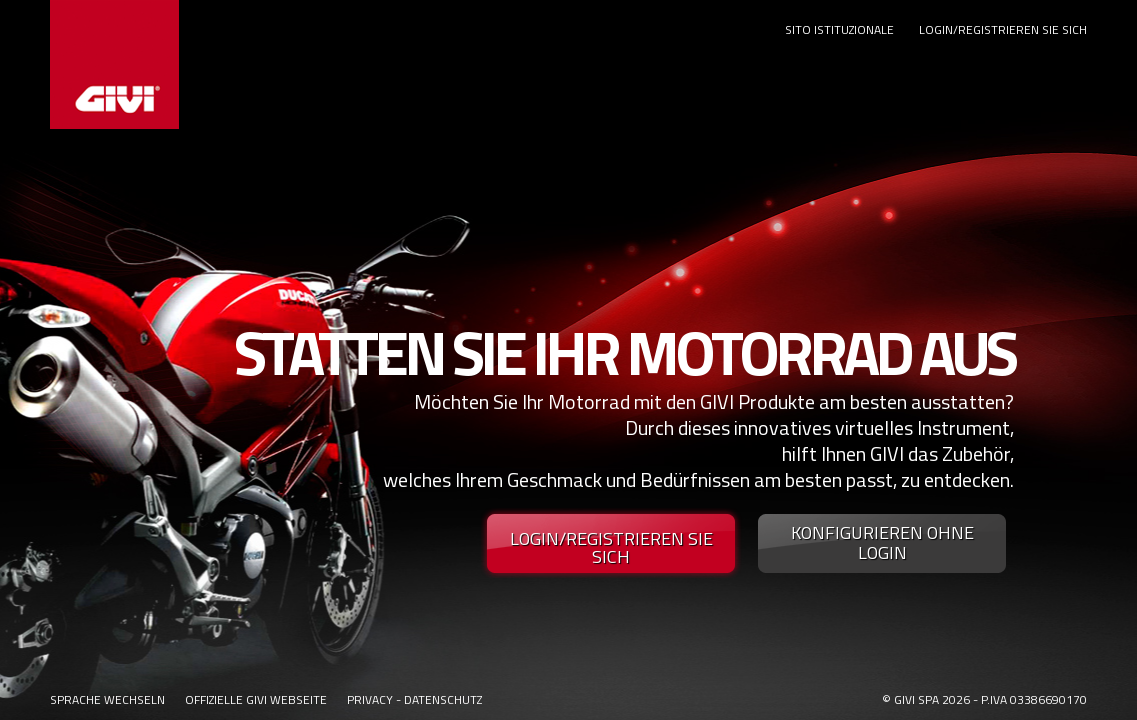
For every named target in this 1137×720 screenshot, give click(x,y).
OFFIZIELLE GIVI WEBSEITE (256, 699)
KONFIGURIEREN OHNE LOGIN (882, 543)
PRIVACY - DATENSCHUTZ (414, 699)
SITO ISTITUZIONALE (839, 29)
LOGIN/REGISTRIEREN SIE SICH (1003, 29)
